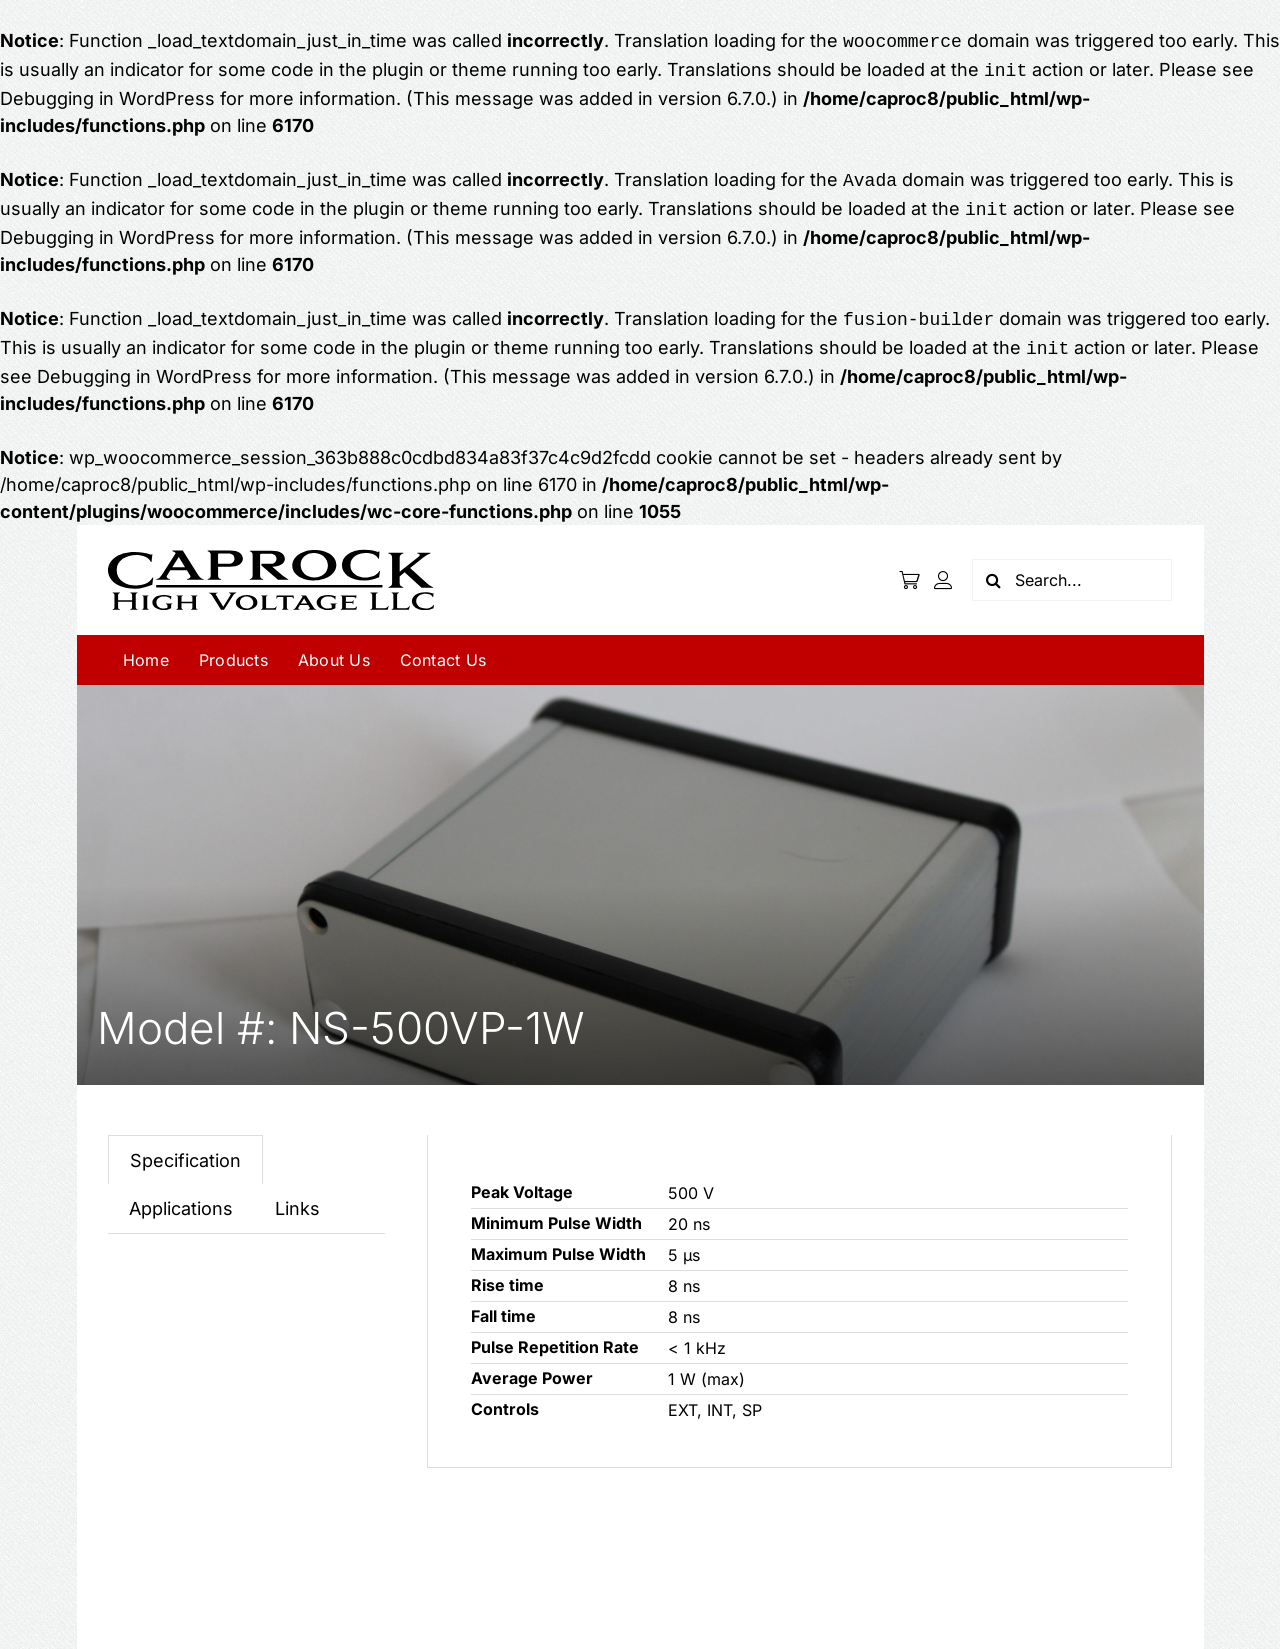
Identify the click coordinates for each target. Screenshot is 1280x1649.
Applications (181, 1196)
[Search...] (1072, 568)
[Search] (993, 568)
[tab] (185, 1148)
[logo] (271, 541)
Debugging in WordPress (107, 94)
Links (297, 1196)
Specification (185, 1148)
